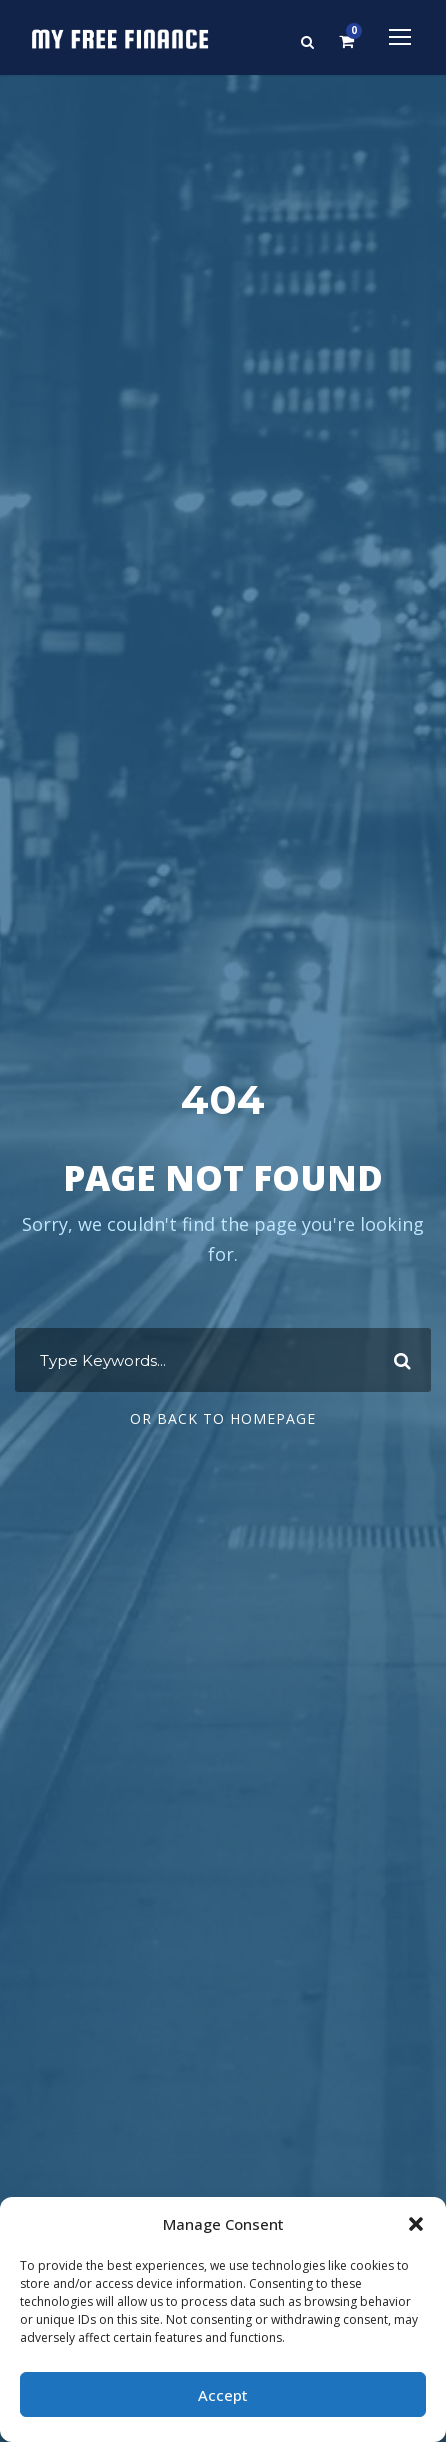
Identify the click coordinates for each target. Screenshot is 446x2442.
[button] (416, 2224)
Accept (223, 2395)
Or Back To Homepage (223, 1418)
